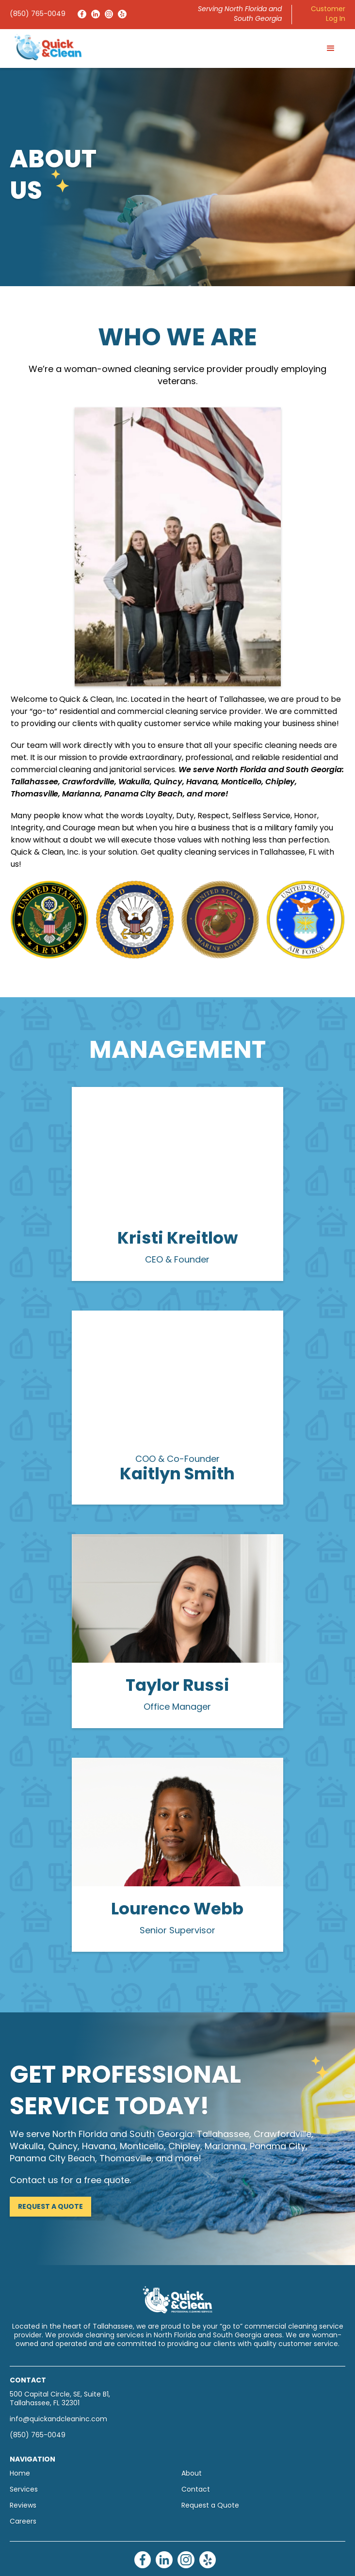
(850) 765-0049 (37, 14)
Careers (23, 2522)
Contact (195, 2490)
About (191, 2474)
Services (24, 2490)
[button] (330, 48)
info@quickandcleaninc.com (58, 2419)
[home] (45, 47)
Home (20, 2474)
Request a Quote (50, 2207)
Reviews (23, 2506)
